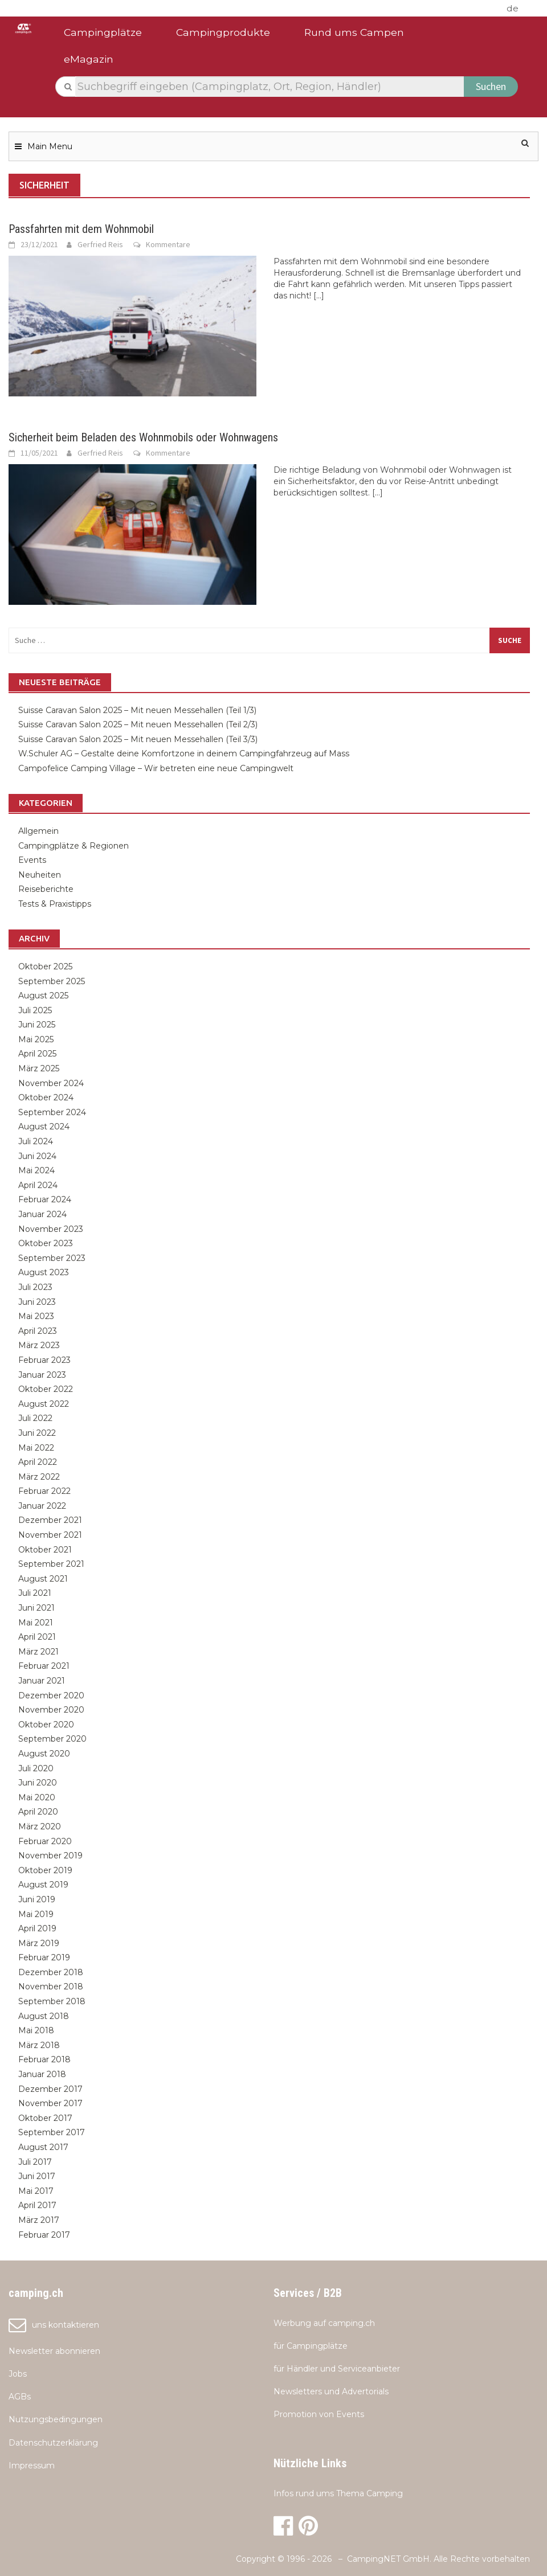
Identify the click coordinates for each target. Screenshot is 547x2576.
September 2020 (52, 1739)
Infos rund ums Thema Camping (338, 2493)
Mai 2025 (36, 1039)
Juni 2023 (37, 1302)
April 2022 (37, 1462)
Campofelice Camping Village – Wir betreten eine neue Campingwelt (155, 768)
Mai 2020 (36, 1797)
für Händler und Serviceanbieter (337, 2369)
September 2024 (52, 1112)
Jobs (18, 2374)
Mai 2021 (35, 1622)
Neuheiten (39, 875)
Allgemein (38, 831)
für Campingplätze (311, 2346)
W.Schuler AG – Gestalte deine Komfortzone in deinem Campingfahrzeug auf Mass (183, 753)
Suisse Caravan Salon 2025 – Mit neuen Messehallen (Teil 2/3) (139, 724)
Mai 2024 (36, 1170)
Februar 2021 (44, 1666)
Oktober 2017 (45, 2118)
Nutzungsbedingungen (56, 2419)
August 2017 (43, 2147)
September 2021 (51, 1564)
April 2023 (37, 1331)
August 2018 (43, 2016)
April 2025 (37, 1054)
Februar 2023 (44, 1360)
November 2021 (50, 1535)
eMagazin (88, 59)
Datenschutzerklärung (53, 2443)
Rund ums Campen (354, 32)
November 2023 (50, 1229)
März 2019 (38, 1943)
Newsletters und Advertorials (331, 2391)
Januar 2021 (41, 1681)
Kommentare (168, 244)
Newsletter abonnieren (54, 2351)
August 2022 (43, 1404)
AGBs (20, 2396)
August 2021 (43, 1579)
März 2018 (39, 2045)
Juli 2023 (35, 1287)
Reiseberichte (46, 889)
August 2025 (43, 995)
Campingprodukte (223, 32)
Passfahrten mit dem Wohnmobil (81, 229)
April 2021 (37, 1637)
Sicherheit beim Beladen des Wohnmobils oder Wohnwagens (143, 437)
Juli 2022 (35, 1418)
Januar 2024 (42, 1214)
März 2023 (39, 1345)
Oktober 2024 (46, 1097)
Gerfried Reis (100, 244)
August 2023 (43, 1272)
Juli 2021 (34, 1593)
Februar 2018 (44, 2059)
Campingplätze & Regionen (73, 846)
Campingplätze (103, 32)
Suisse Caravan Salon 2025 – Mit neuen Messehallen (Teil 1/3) (137, 710)
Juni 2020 (37, 1783)
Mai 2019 (36, 1914)
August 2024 (44, 1126)
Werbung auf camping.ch (324, 2323)
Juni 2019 (36, 1899)
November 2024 (51, 1083)
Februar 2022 (44, 1491)
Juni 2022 (37, 1433)
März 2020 (39, 1826)
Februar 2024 (44, 1199)
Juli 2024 (35, 1141)
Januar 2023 (42, 1375)
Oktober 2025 (45, 966)
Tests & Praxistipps (54, 904)
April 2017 (37, 2205)
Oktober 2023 (45, 1243)
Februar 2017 (44, 2235)
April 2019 (37, 1928)
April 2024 (38, 1185)
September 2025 (51, 981)
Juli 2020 (36, 1768)
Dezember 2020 (51, 1695)
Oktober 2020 (46, 1724)
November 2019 (50, 1855)
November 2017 (50, 2103)
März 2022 (39, 1477)
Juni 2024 (37, 1156)
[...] (318, 295)
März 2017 (38, 2220)
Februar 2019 (44, 1957)
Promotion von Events (319, 2414)
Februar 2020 (45, 1841)
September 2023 (51, 1258)
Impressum (32, 2465)
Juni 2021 (36, 1608)
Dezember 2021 (50, 1520)
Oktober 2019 (45, 1870)
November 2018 (50, 1986)
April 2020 (38, 1812)
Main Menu (49, 146)
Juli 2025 (35, 1010)
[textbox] (269, 86)
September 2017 (51, 2132)
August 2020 (44, 1753)
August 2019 (43, 1884)
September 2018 (51, 2001)
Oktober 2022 (45, 1389)
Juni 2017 (36, 2176)
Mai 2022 (36, 1448)
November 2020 (51, 1710)
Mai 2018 (36, 2030)
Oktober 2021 (45, 1550)
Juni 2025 (36, 1024)
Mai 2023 (36, 1316)
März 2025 (38, 1068)
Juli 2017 (35, 2162)
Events (32, 860)
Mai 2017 (36, 2191)
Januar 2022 (42, 1506)
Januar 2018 (42, 2074)
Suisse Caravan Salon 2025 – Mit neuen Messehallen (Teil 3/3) (139, 739)
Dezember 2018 (50, 1972)
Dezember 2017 (50, 2089)
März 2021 (38, 1652)
